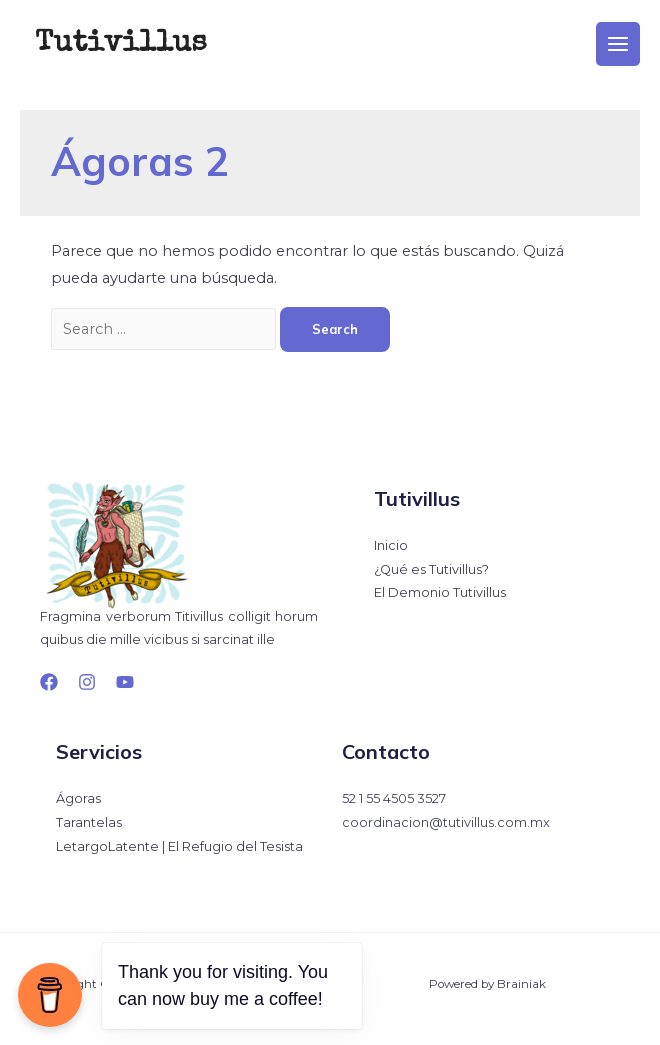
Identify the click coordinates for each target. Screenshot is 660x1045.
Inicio (391, 545)
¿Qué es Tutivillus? (431, 569)
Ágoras (78, 798)
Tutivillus (121, 44)
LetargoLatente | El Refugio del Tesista (179, 846)
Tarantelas (89, 822)
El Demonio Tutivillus (440, 592)
